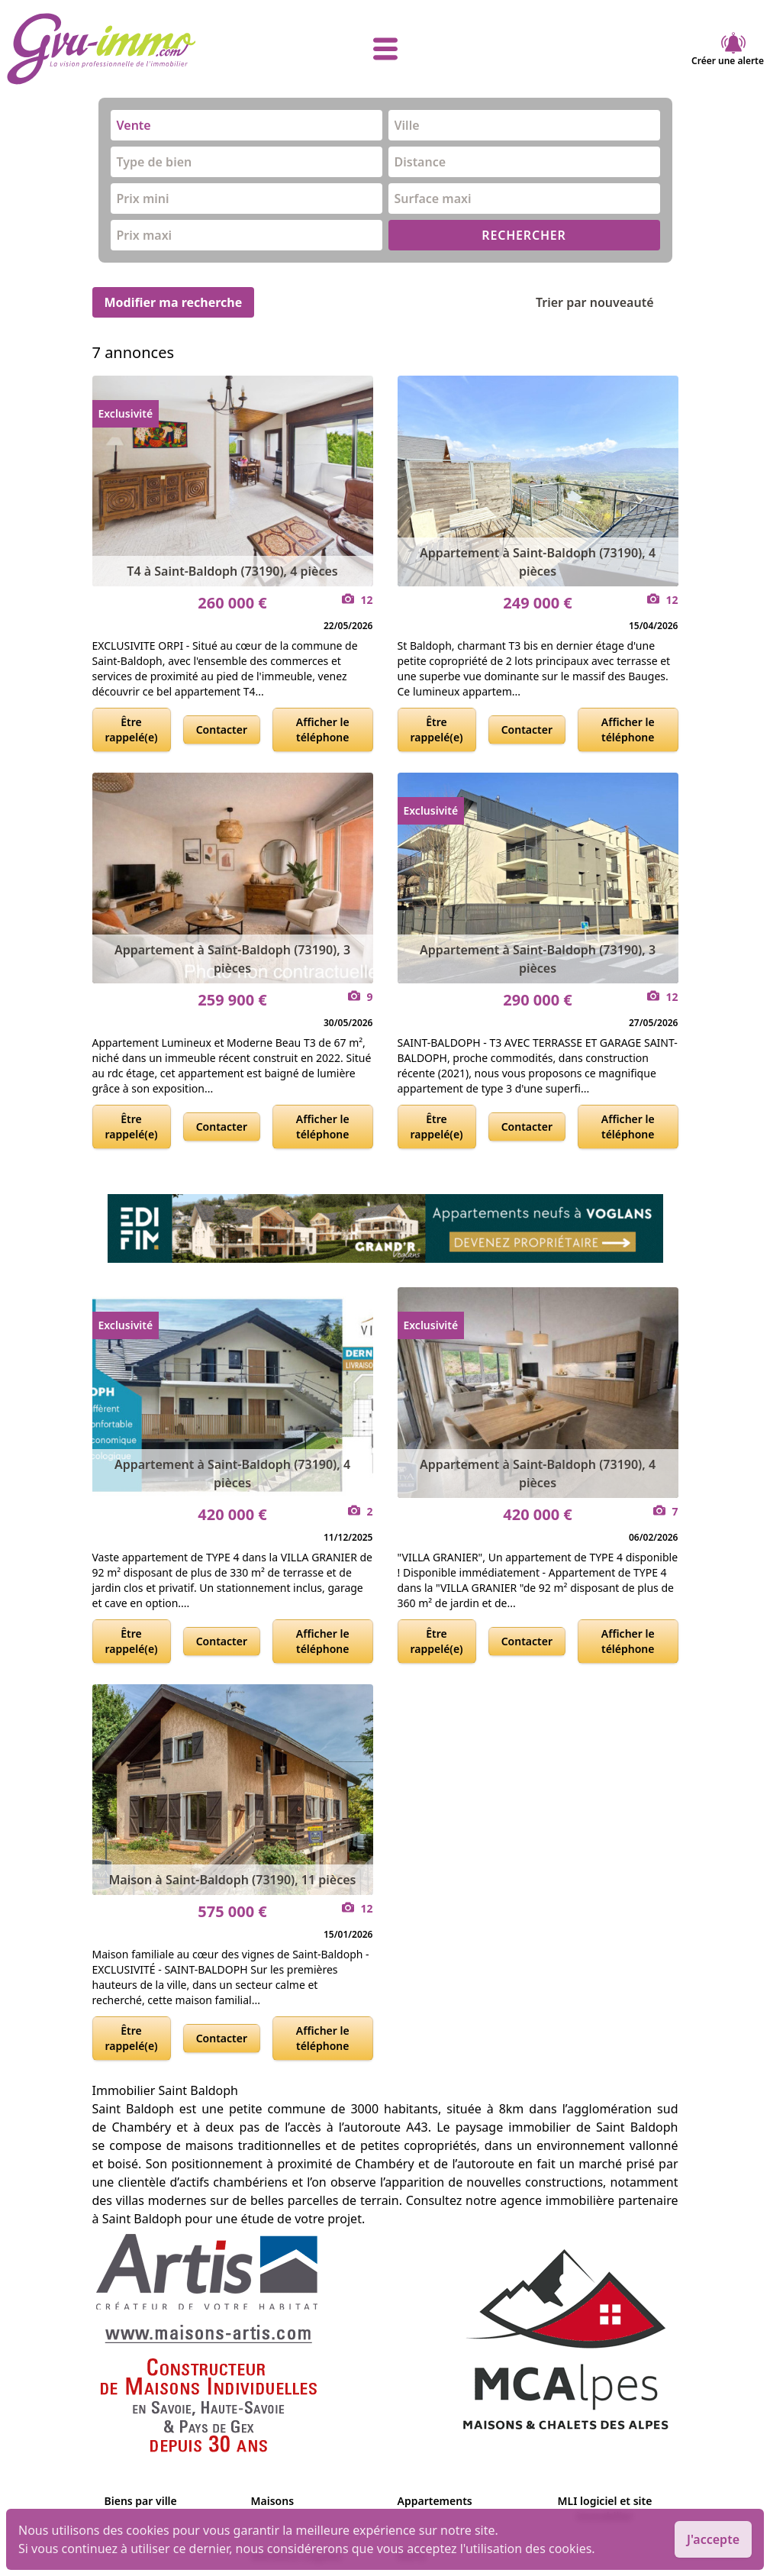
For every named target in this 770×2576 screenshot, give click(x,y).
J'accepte (713, 2539)
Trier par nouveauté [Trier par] (607, 302)
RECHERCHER (523, 235)
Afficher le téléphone (323, 729)
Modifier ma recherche (174, 302)
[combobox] (246, 125)
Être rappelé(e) (131, 729)
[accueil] (132, 49)
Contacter (221, 729)
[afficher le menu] (385, 49)
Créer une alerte (727, 49)
